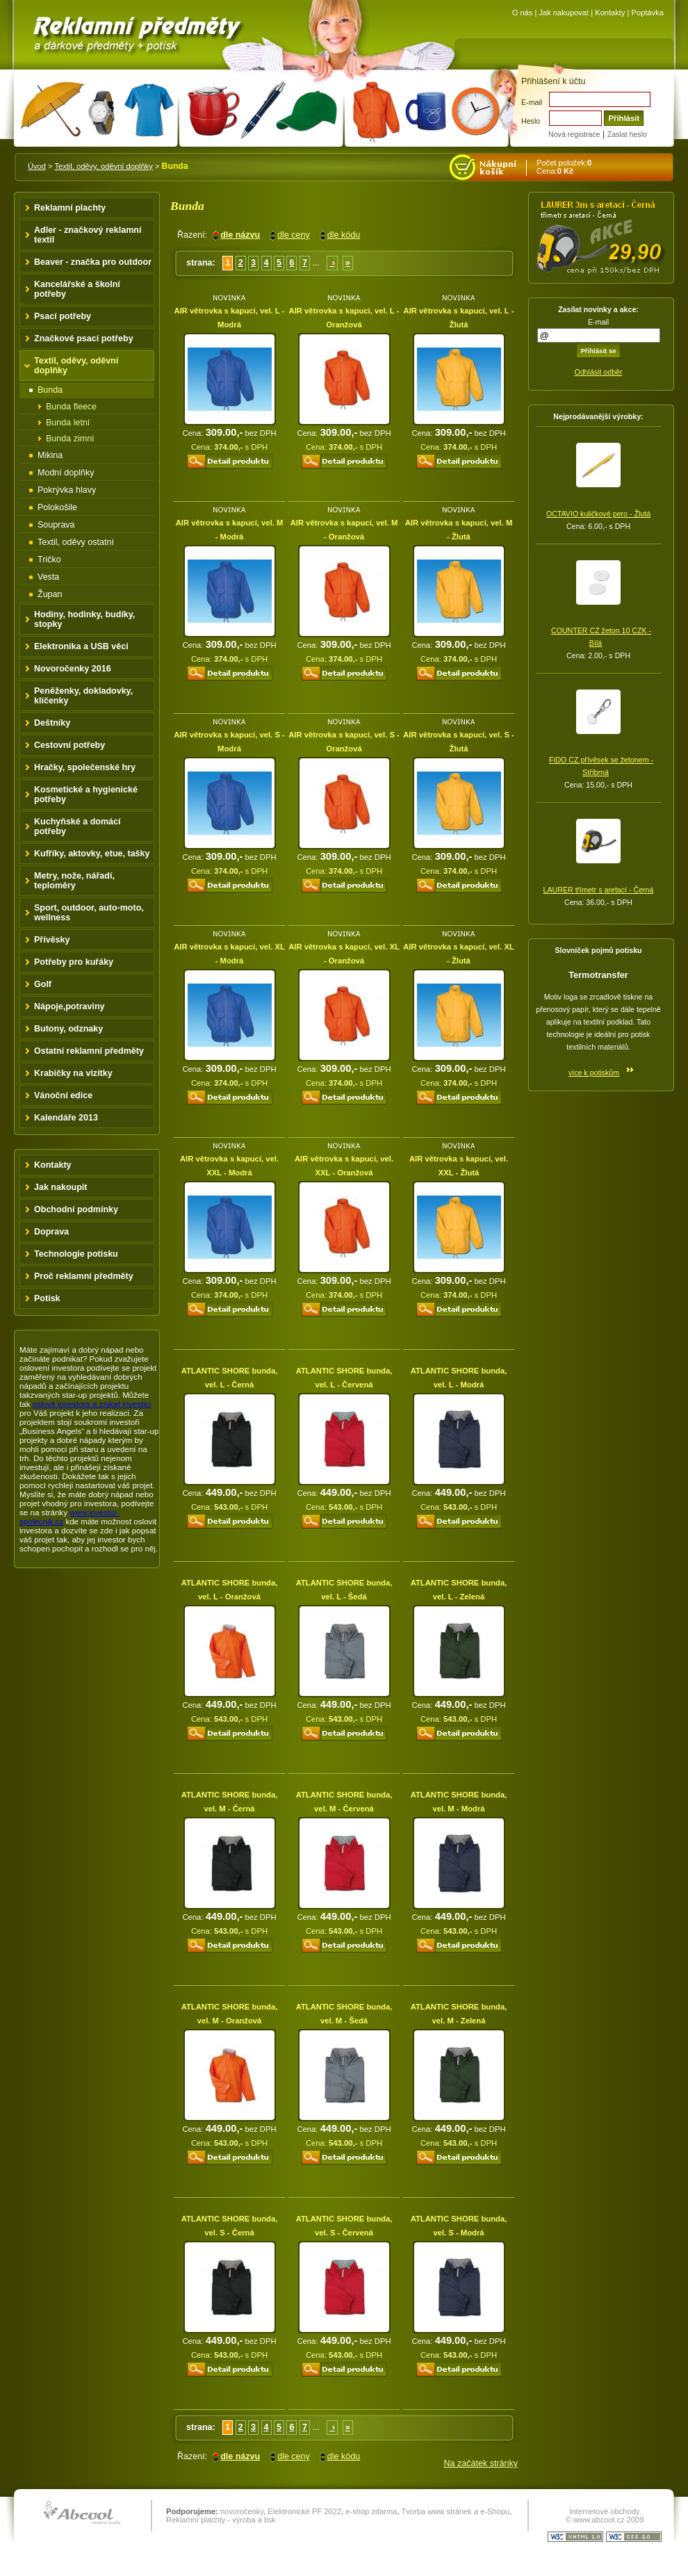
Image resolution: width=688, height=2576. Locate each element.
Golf (42, 984)
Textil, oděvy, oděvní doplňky (103, 166)
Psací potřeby (62, 316)
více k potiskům (593, 1072)
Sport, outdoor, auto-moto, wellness (89, 912)
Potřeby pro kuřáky (73, 962)
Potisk (47, 1298)
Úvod (37, 166)
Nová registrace (574, 134)
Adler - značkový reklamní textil (87, 235)
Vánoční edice (63, 1095)
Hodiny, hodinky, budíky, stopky (84, 619)
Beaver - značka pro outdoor (92, 262)
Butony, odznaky (68, 1029)
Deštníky (52, 723)
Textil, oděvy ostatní (76, 542)
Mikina (50, 455)
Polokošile (57, 507)
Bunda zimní (70, 438)
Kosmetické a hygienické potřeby (86, 794)
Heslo (530, 121)
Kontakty (610, 12)
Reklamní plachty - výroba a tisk (221, 2520)
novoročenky (241, 2511)
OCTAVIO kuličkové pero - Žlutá (598, 514)
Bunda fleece (71, 406)
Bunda (50, 390)
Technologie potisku (76, 1254)
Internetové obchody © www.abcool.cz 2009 (605, 2515)
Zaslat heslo (627, 134)
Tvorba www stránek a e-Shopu (455, 2511)
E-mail (531, 102)
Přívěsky (52, 940)
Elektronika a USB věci (81, 646)
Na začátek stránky (481, 2463)
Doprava (51, 1232)
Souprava (56, 525)
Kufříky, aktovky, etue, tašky (92, 853)
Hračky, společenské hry (85, 767)
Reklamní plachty (70, 208)
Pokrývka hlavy (67, 490)
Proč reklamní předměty (83, 1276)
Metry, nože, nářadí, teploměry (74, 880)
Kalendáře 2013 (66, 1118)
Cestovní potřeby (69, 745)
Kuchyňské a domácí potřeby (77, 826)
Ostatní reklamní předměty (89, 1051)
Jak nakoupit (61, 1187)
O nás (522, 12)
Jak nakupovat (564, 12)
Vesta (48, 577)
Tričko (49, 559)
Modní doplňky (66, 473)
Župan (50, 594)
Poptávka (648, 12)
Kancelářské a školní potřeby (77, 289)
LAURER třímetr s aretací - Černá (598, 890)
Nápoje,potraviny (69, 1006)
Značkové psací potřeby (83, 338)
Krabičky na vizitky (73, 1073)
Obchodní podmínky (76, 1209)
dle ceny (293, 235)
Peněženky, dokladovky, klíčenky (83, 696)
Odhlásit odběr (598, 372)
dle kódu (343, 235)
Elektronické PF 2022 (304, 2511)
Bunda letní (68, 422)
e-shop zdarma (371, 2511)
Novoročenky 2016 (72, 669)
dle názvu (240, 235)
